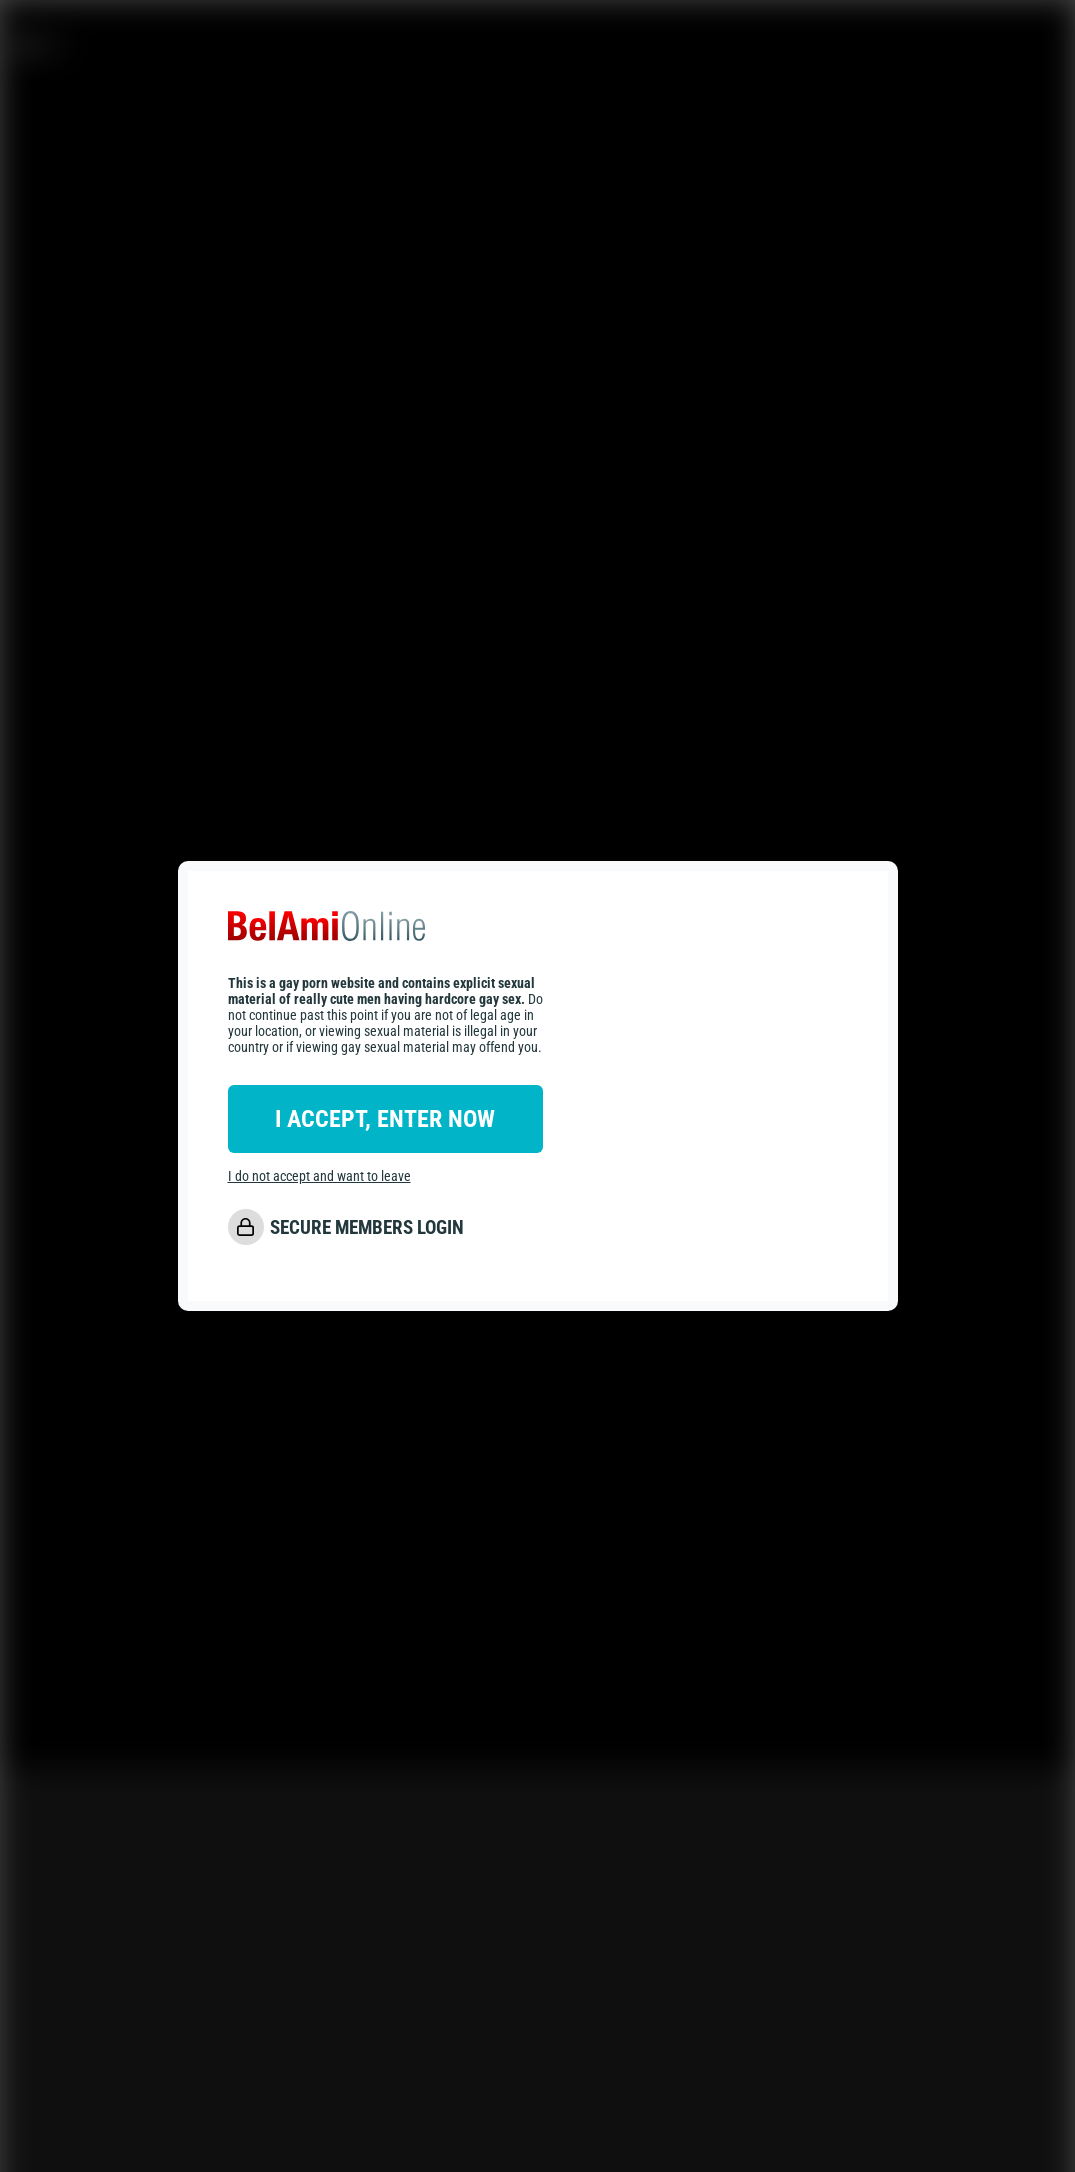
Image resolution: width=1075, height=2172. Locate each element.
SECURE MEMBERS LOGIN (367, 1227)
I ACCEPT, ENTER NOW (385, 1119)
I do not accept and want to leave (319, 1176)
